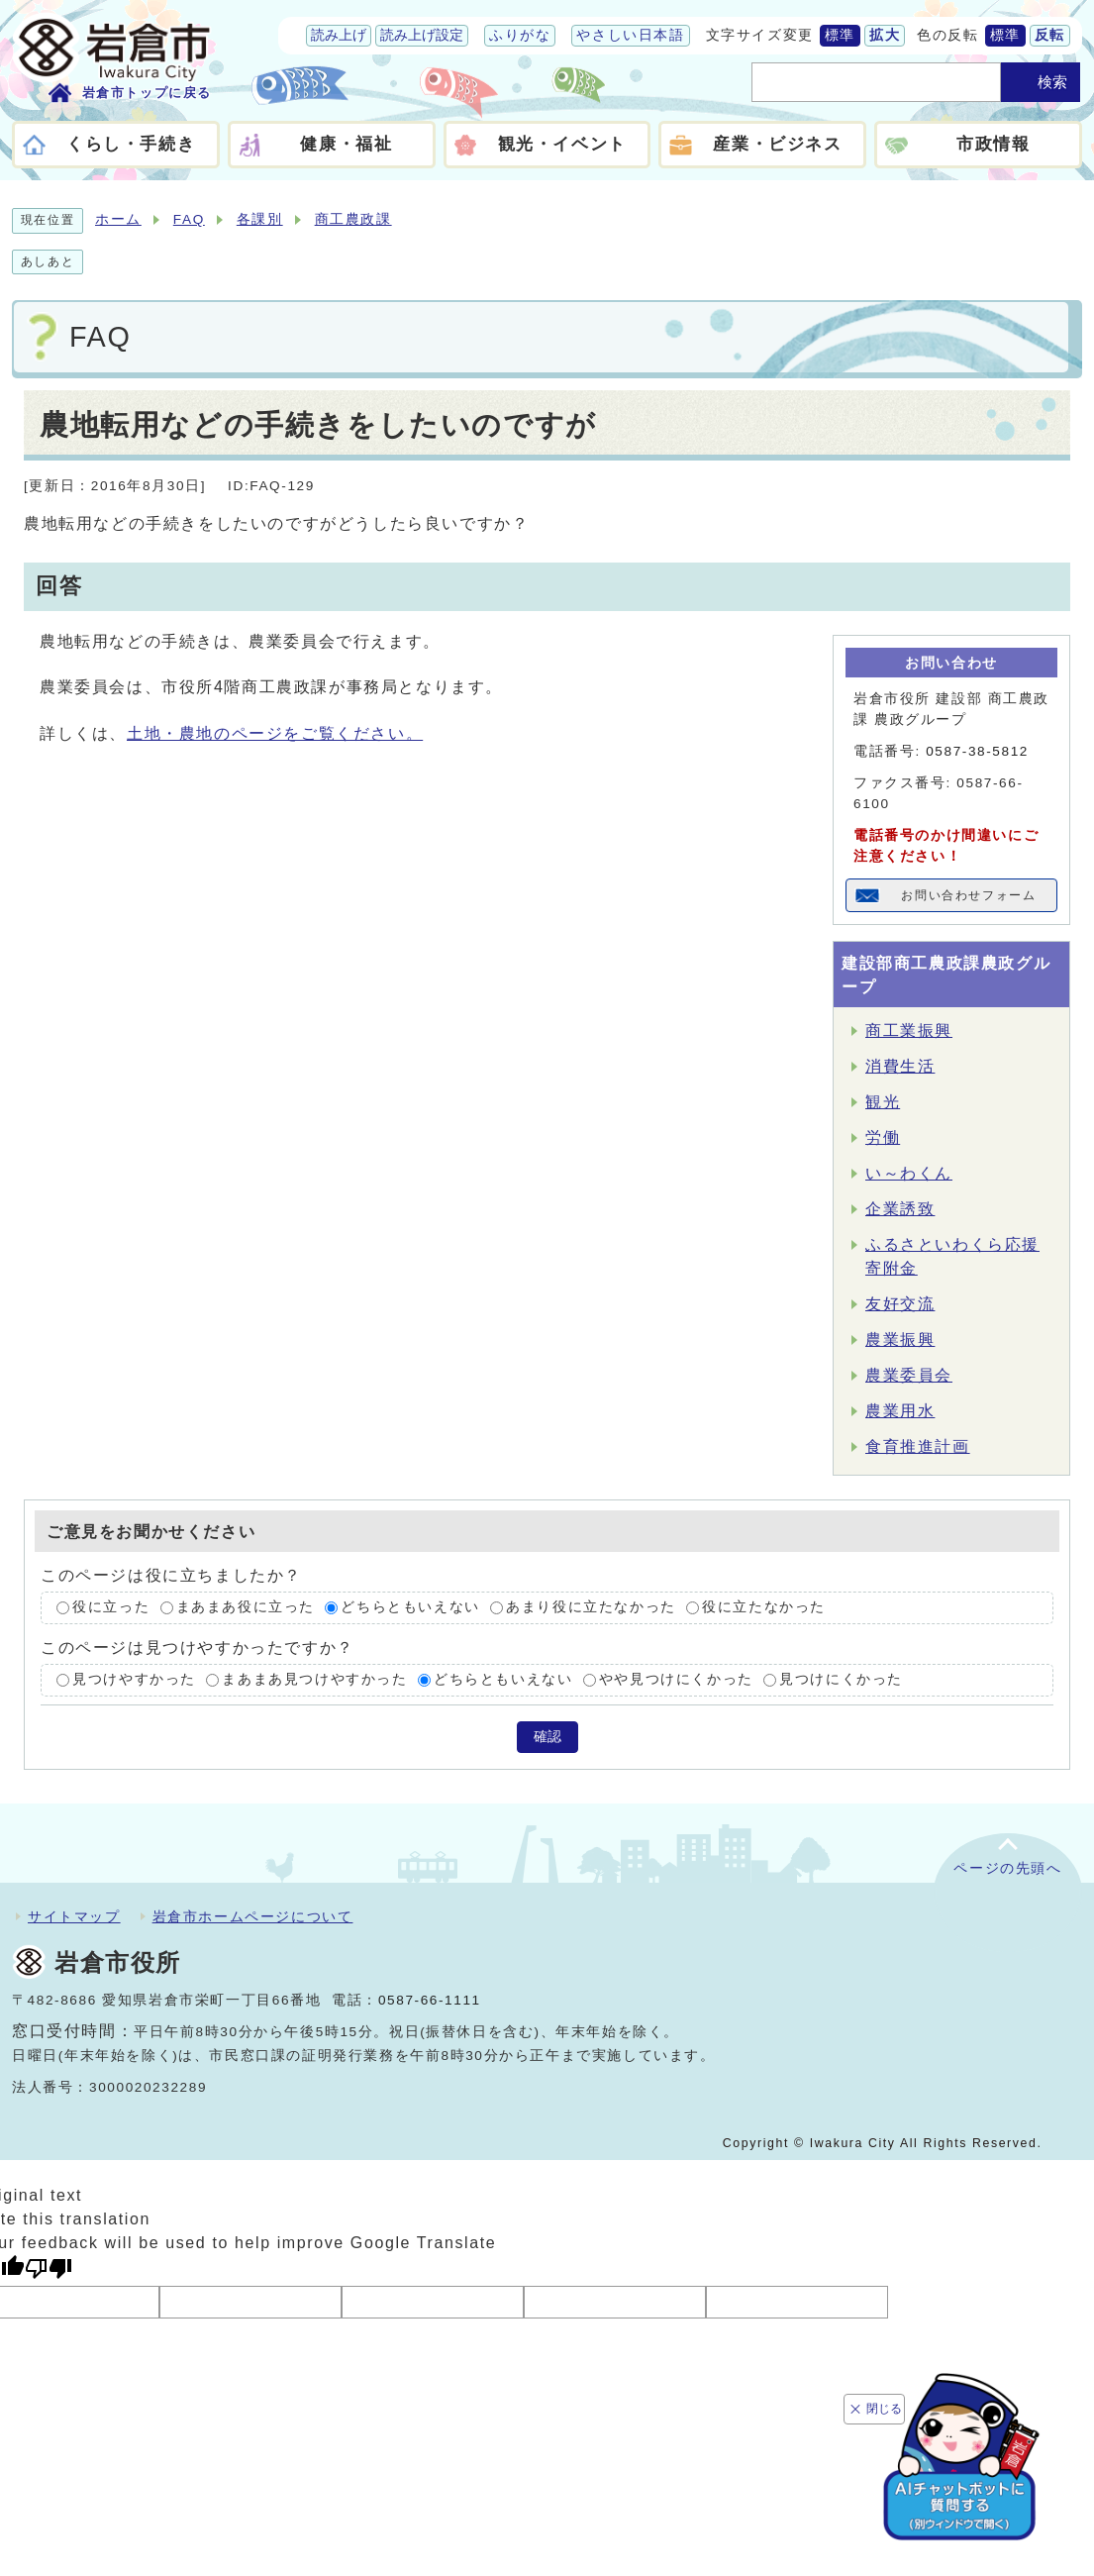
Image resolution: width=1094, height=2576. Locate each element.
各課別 (260, 219)
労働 (882, 1137)
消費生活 (900, 1066)
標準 (840, 35)
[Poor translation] (48, 2268)
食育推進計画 (917, 1446)
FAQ (189, 219)
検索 (1052, 81)
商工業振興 (908, 1030)
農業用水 (900, 1410)
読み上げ (338, 35)
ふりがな (519, 35)
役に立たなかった (764, 1607)
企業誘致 (900, 1208)
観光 (882, 1101)
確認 (547, 1736)
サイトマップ (74, 1916)
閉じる (885, 2406)
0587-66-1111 (429, 2000)
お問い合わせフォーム (969, 895)
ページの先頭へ (1007, 1868)
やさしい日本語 (630, 35)
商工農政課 (353, 219)
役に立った (110, 1607)
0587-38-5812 (977, 751)
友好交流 (900, 1303)
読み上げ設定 (421, 35)
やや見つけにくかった (676, 1679)
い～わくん (908, 1173)
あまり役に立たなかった (591, 1607)
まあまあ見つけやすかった (314, 1679)
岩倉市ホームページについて (252, 1916)
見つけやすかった (134, 1679)
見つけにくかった (841, 1679)
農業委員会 (908, 1375)
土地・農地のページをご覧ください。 (275, 733)
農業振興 (900, 1339)
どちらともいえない (410, 1607)
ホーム (118, 219)
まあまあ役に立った (245, 1607)
